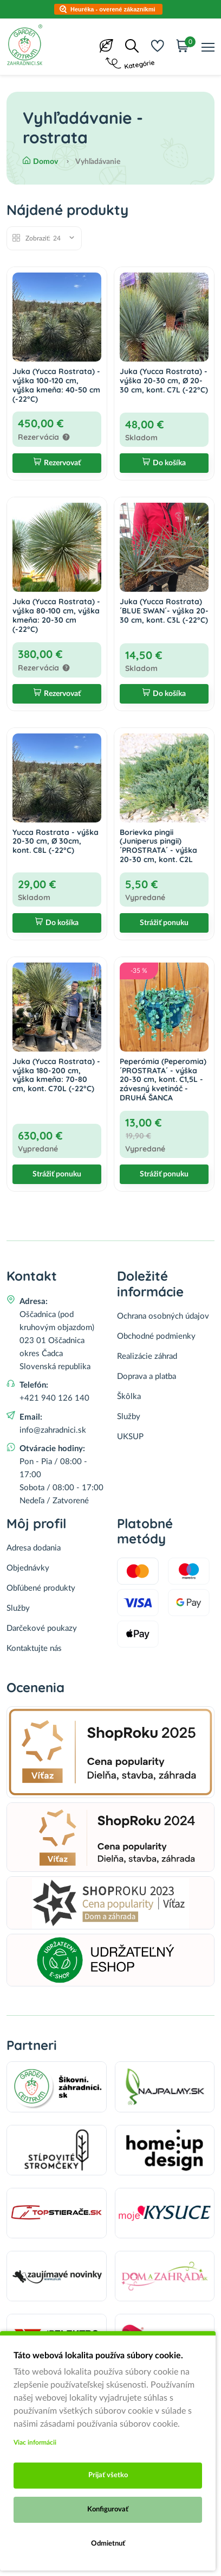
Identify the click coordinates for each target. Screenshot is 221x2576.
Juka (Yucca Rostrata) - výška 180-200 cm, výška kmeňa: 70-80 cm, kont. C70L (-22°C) (56, 1074)
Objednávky (27, 1568)
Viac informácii (35, 2442)
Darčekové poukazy (41, 1628)
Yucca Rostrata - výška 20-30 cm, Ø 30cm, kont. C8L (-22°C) (55, 841)
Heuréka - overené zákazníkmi (112, 9)
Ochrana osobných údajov (163, 1316)
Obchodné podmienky (156, 1336)
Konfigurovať (107, 2509)
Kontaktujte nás (34, 1648)
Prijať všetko (108, 2475)
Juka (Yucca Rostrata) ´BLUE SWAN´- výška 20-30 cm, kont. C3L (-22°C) (164, 611)
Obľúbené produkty (40, 1588)
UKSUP (130, 1437)
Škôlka (129, 1397)
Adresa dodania (33, 1548)
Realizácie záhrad (147, 1356)
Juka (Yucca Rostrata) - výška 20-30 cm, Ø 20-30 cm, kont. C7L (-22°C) (164, 380)
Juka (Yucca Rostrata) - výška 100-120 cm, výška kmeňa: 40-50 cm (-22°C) (56, 384)
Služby (128, 1417)
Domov (40, 162)
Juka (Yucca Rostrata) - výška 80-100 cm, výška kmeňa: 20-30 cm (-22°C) (56, 615)
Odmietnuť (108, 2543)
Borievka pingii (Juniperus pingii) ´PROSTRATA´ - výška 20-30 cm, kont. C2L (158, 845)
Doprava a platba (146, 1376)
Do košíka (164, 463)
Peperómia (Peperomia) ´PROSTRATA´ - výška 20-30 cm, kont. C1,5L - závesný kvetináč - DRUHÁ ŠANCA (163, 1079)
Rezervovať (57, 463)
